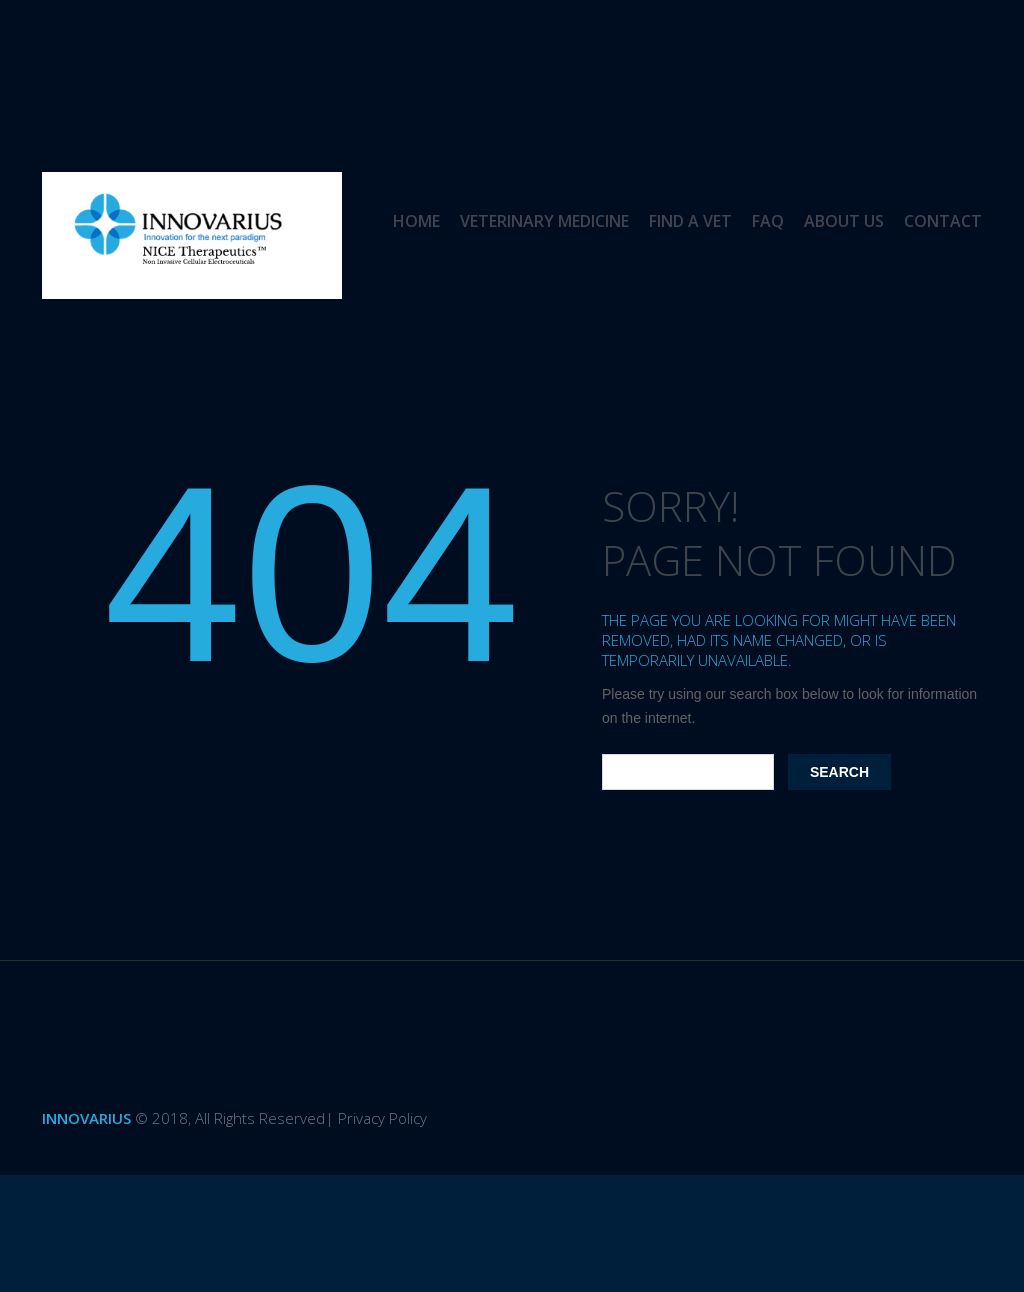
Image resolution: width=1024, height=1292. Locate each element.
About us (844, 221)
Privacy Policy (382, 1118)
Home (416, 221)
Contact (943, 221)
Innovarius (86, 1118)
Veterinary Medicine (544, 221)
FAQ (768, 221)
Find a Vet (690, 221)
